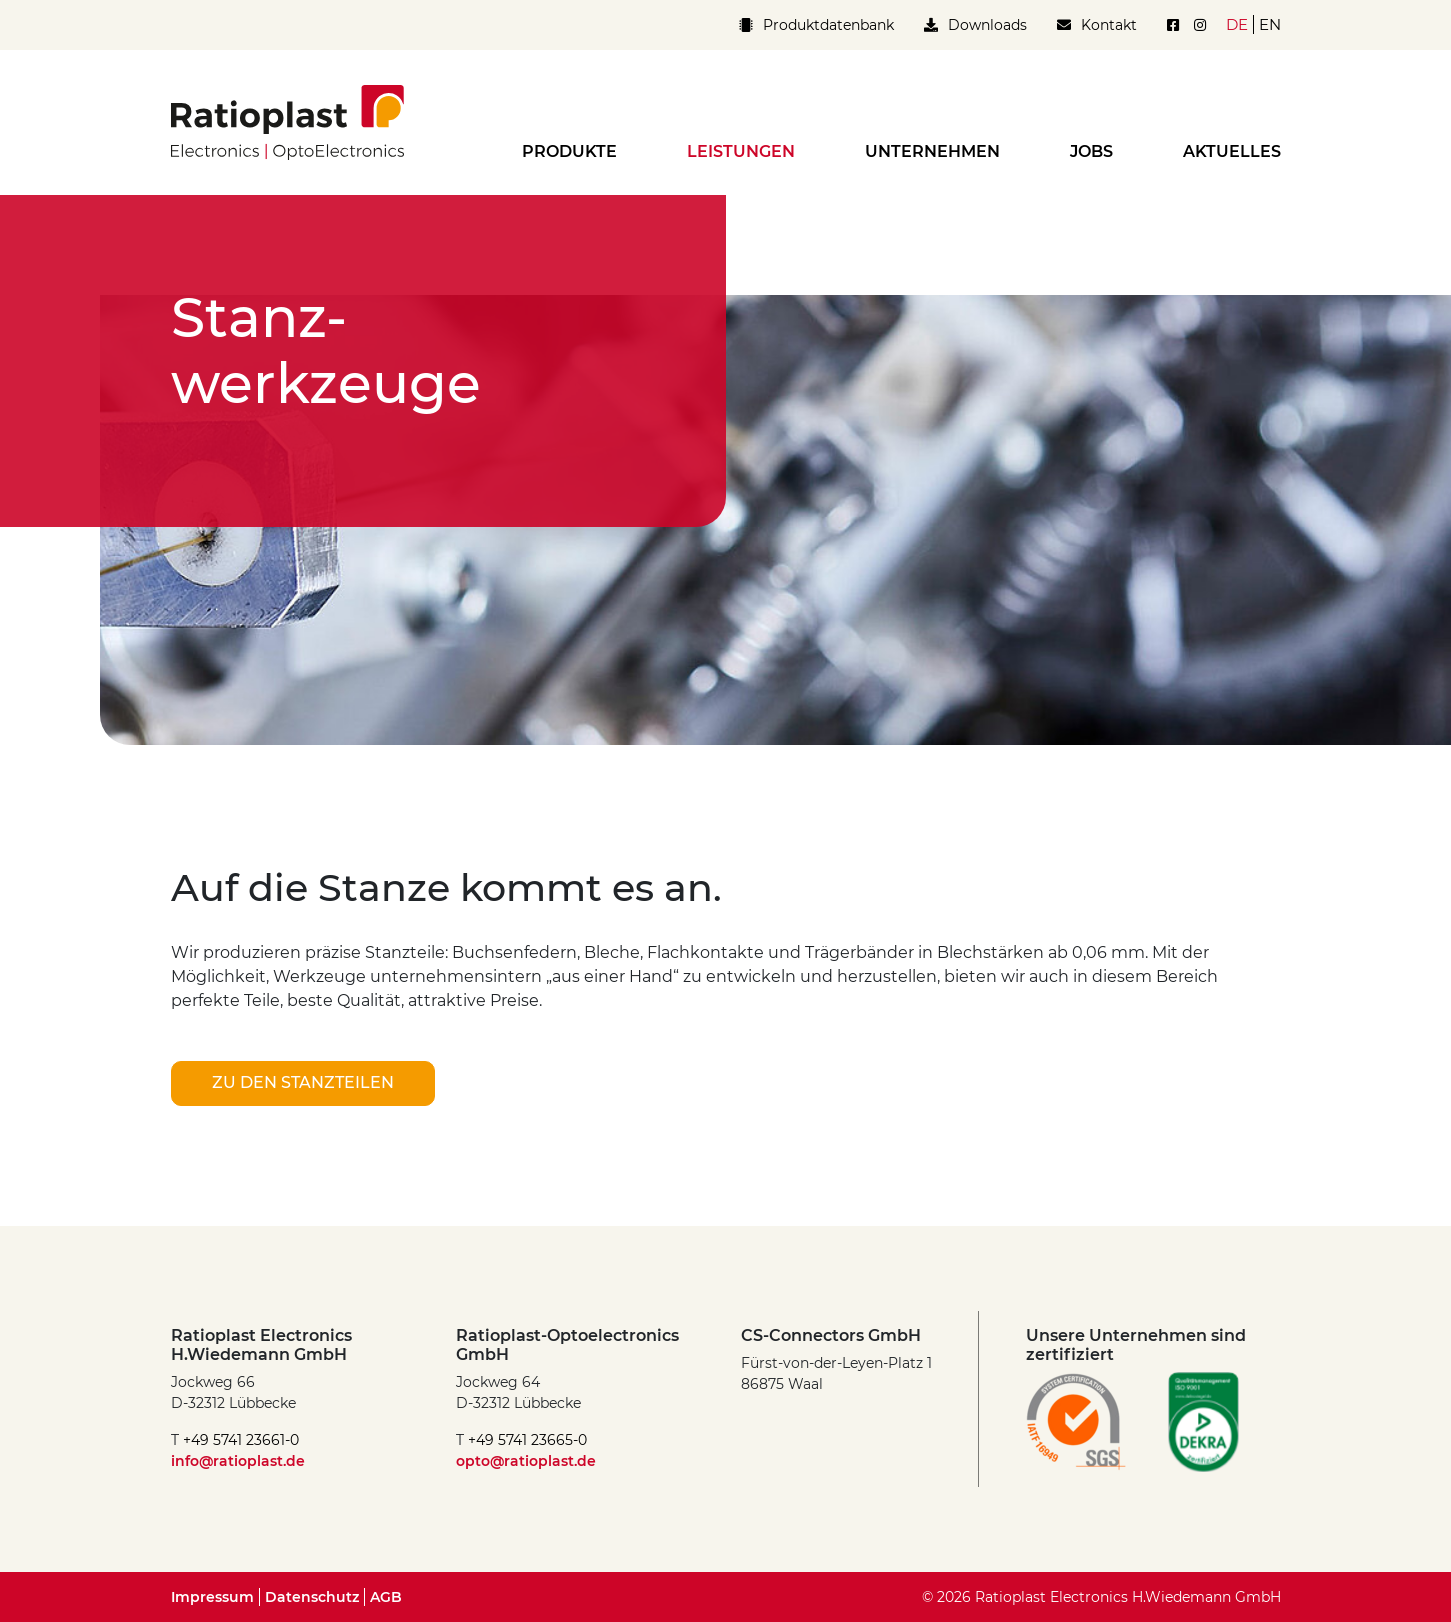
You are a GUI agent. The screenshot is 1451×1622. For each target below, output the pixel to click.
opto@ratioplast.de (526, 1461)
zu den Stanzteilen (303, 1082)
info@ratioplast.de (238, 1461)
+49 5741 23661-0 (241, 1440)
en (1270, 24)
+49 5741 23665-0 (527, 1440)
